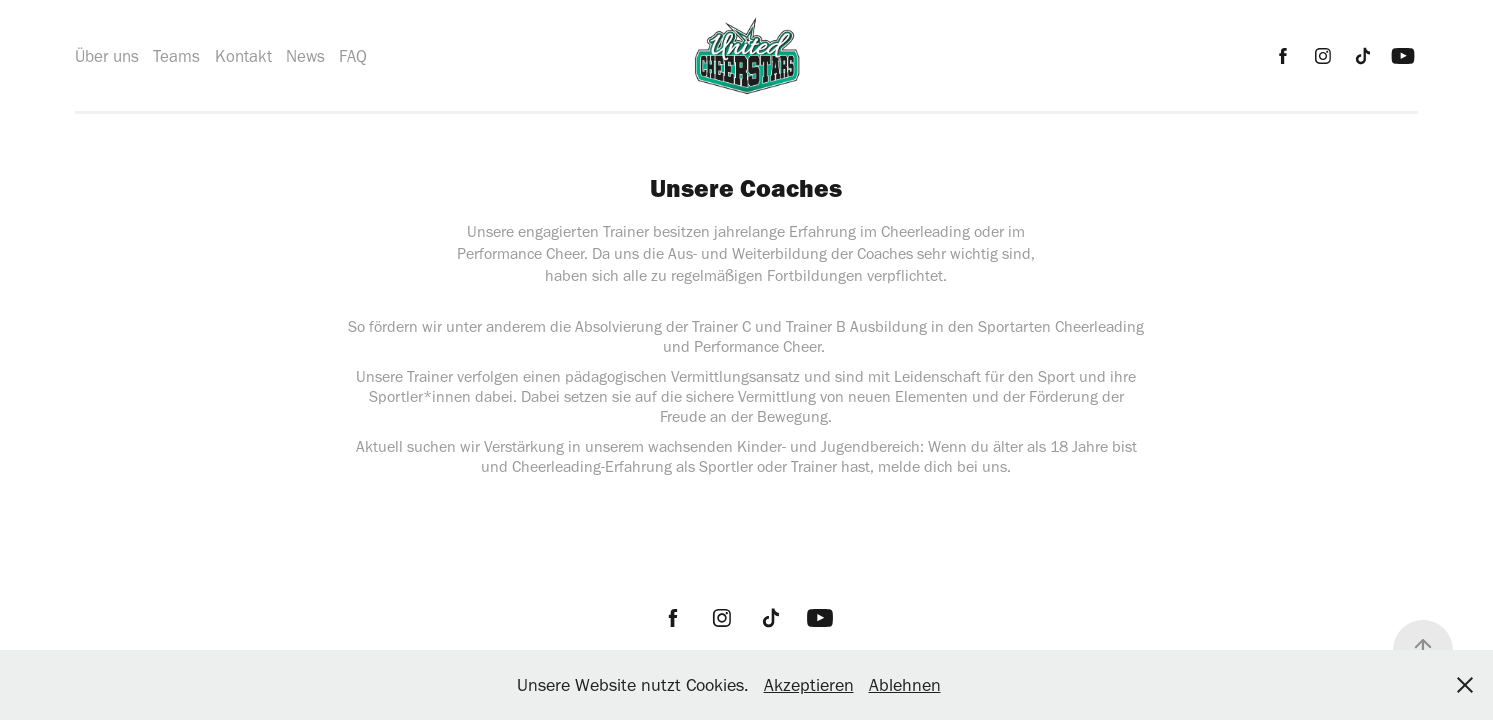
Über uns (107, 56)
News (305, 56)
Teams (176, 56)
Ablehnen (905, 685)
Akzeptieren (809, 685)
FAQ (353, 56)
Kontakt (243, 56)
